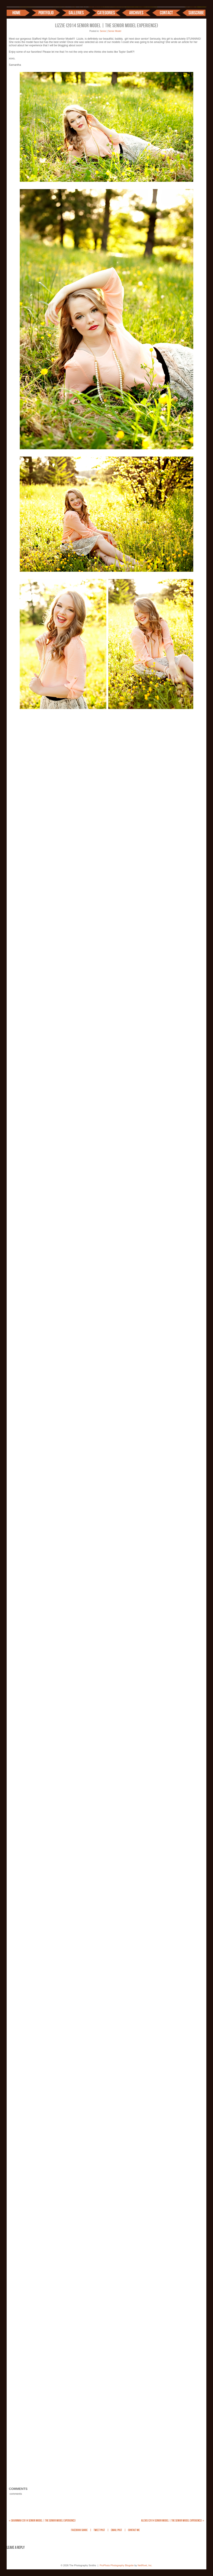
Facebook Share (79, 2530)
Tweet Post (99, 2530)
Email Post (116, 2530)
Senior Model (114, 31)
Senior (103, 31)
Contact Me (134, 2530)
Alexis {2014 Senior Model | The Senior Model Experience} (172, 2520)
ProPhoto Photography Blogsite (117, 2565)
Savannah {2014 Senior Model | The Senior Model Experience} (42, 2520)
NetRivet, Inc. (145, 2565)
